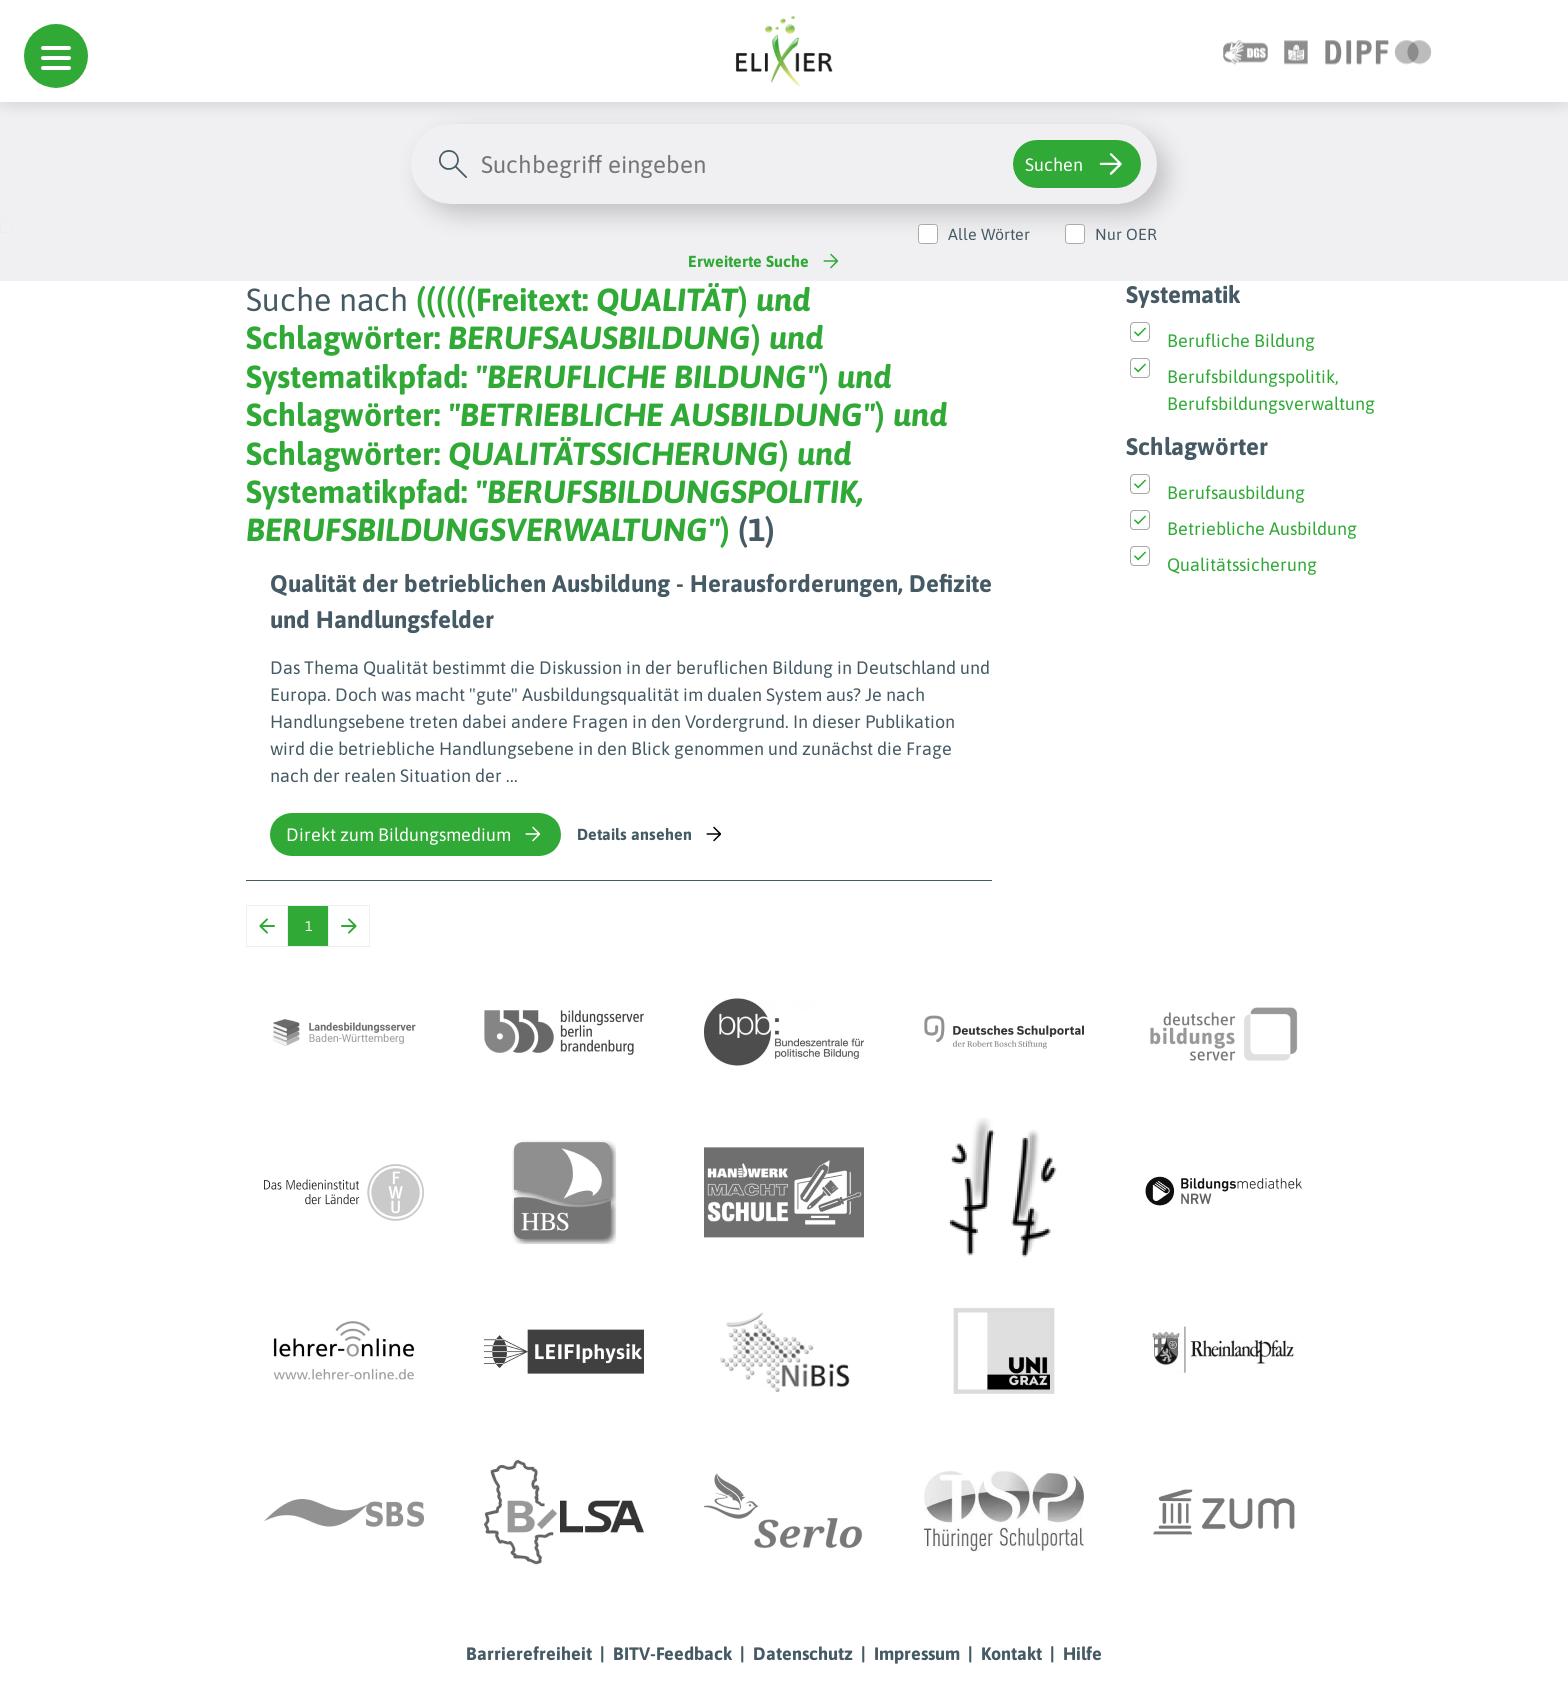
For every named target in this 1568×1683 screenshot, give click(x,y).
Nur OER (1126, 234)
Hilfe (1082, 1653)
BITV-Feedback (672, 1653)
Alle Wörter (989, 234)
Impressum (917, 1653)
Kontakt (1011, 1653)
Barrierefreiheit (529, 1653)
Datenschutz (803, 1653)
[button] (56, 56)
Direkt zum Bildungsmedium (415, 834)
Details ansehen (651, 834)
